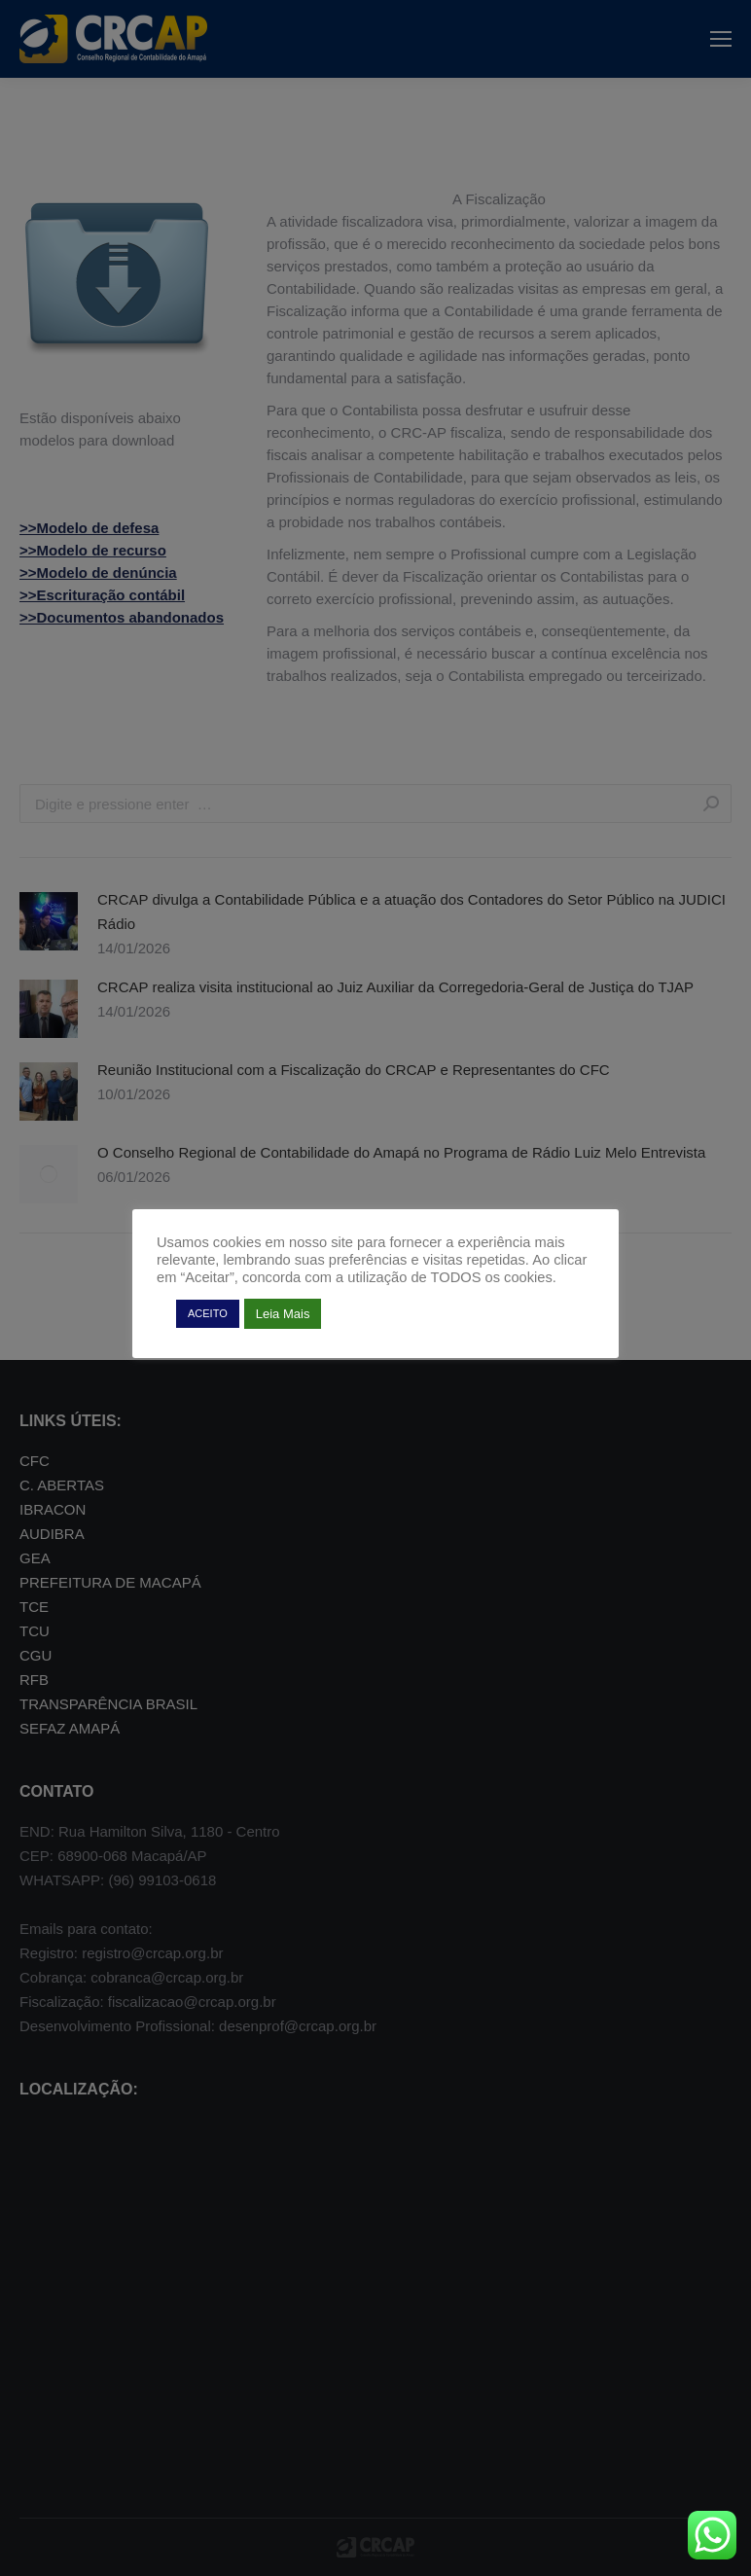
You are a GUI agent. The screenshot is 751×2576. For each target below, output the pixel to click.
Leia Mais (283, 1313)
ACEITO (208, 1313)
